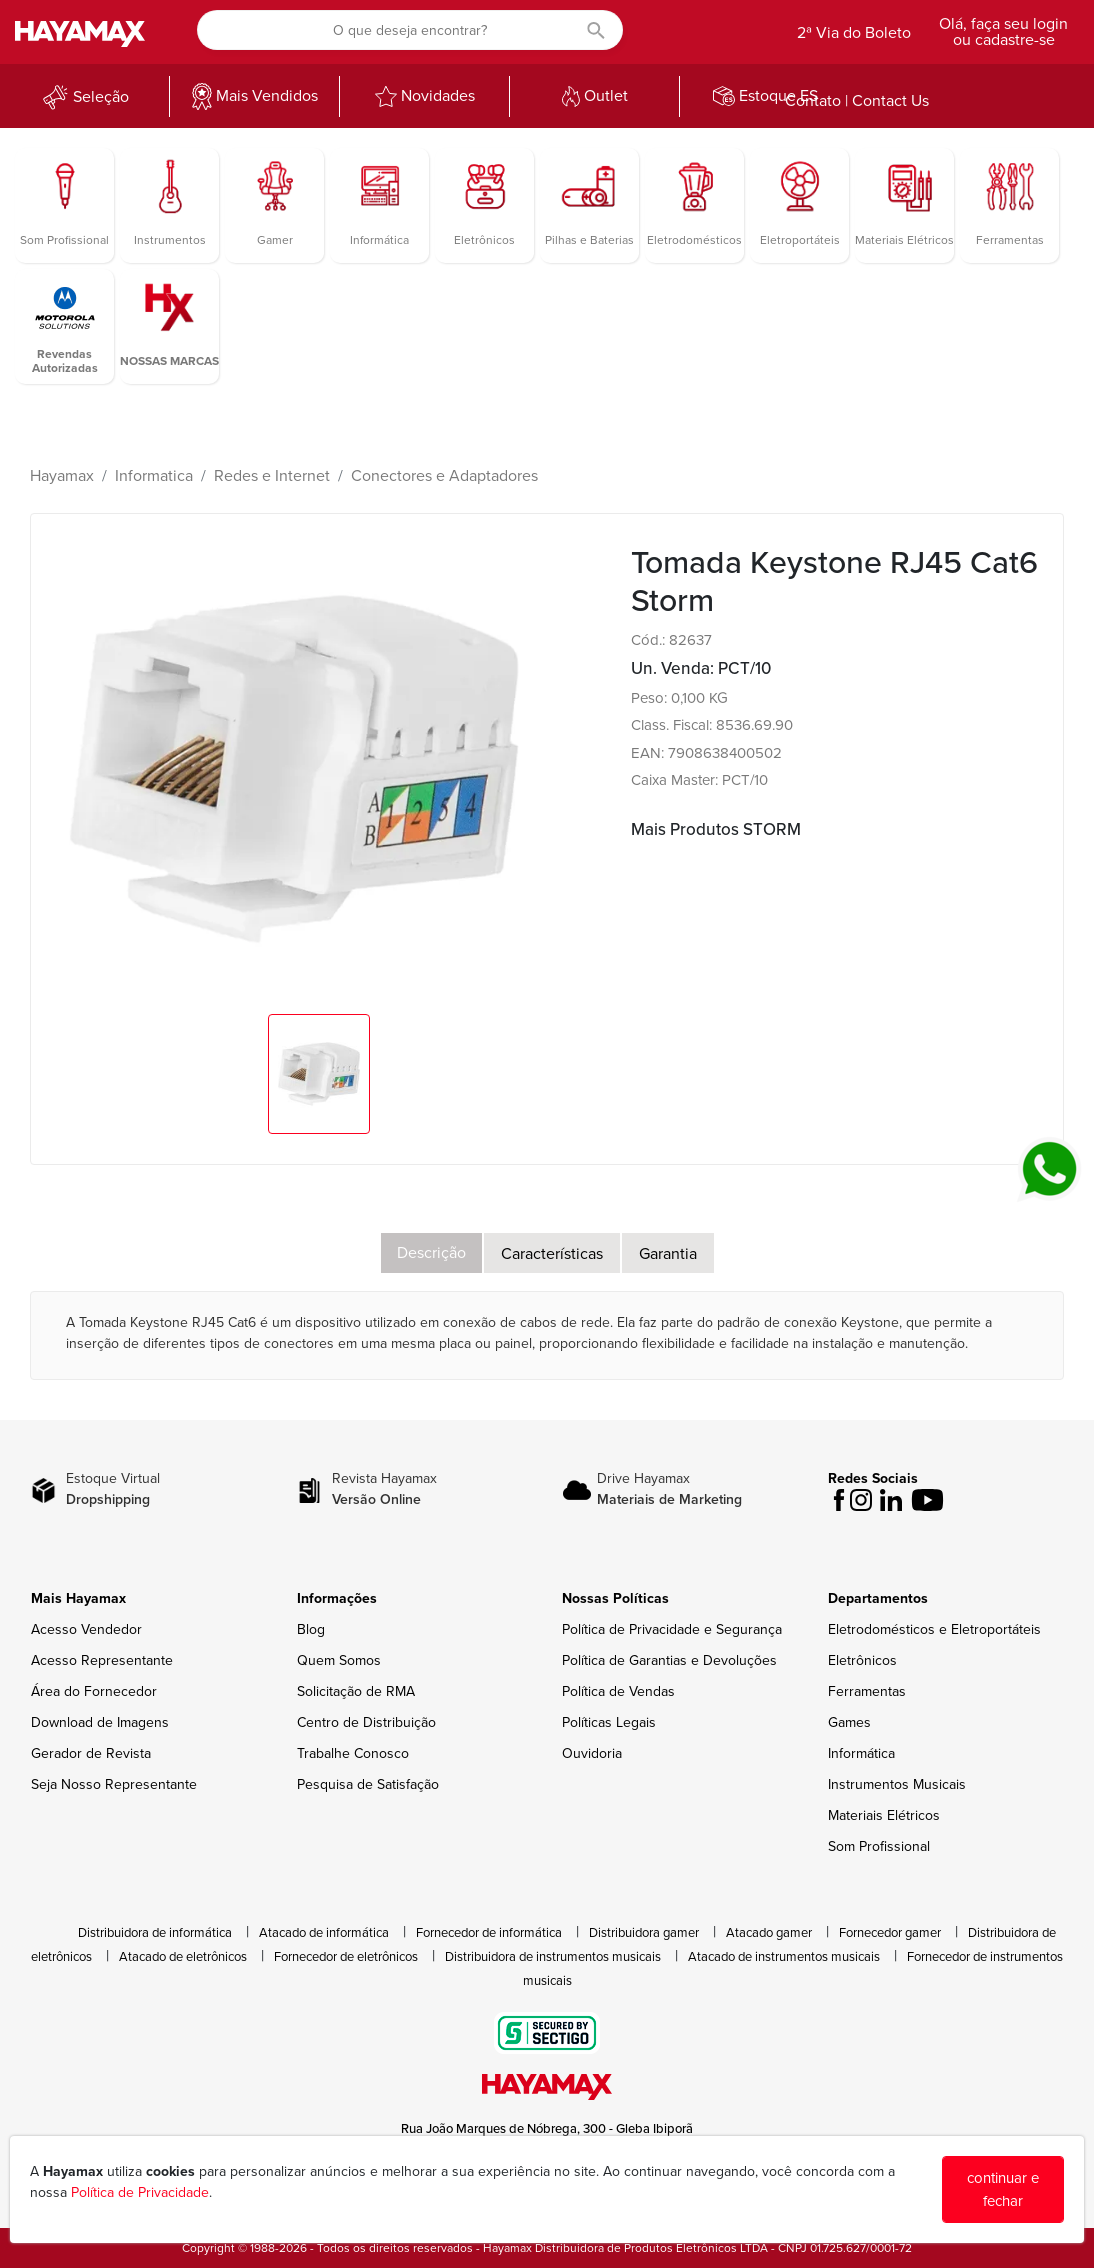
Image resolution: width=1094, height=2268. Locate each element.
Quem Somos (339, 1660)
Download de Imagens (100, 1722)
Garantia (668, 1254)
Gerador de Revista (91, 1753)
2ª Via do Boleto (854, 33)
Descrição (431, 1253)
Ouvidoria (592, 1753)
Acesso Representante (102, 1660)
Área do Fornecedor (94, 1691)
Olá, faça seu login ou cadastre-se (1003, 32)
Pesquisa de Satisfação (368, 1784)
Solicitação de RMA (356, 1691)
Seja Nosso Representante (114, 1784)
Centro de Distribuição (366, 1722)
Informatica (154, 476)
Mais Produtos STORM (716, 829)
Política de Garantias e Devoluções (669, 1660)
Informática (861, 1753)
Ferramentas (867, 1691)
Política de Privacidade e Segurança (672, 1629)
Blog (311, 1629)
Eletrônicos (862, 1660)
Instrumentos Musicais (897, 1784)
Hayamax (62, 476)
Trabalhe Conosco (353, 1753)
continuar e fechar (1003, 2189)
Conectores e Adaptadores (444, 476)
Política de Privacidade (140, 2192)
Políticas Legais (609, 1722)
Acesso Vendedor (86, 1629)
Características (552, 1254)
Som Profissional (879, 1846)
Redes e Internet (272, 476)
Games (849, 1722)
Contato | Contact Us (857, 101)
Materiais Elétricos (884, 1815)
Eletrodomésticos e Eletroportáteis (934, 1629)
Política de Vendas (618, 1691)
